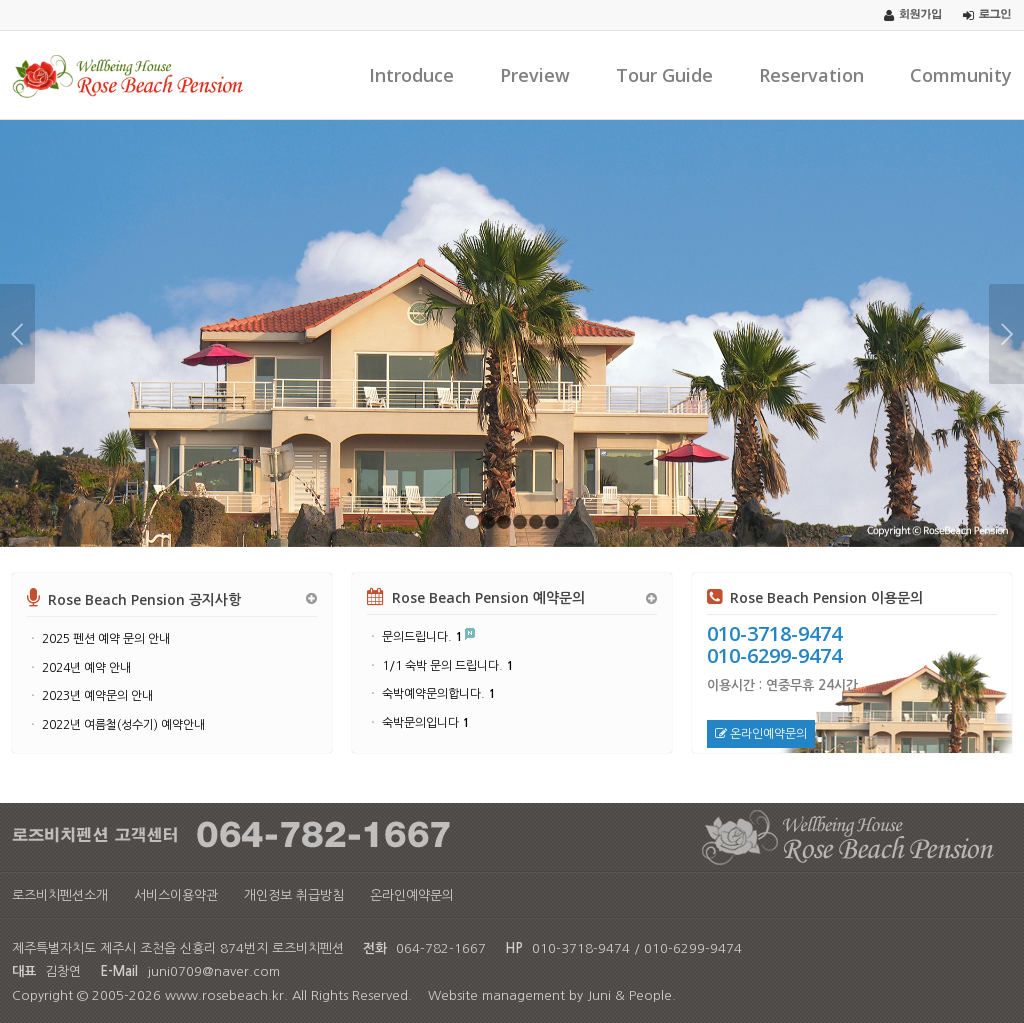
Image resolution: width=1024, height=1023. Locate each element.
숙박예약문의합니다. (438, 694)
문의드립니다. (422, 637)
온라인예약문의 (761, 734)
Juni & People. (631, 995)
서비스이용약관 (176, 895)
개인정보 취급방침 (294, 895)
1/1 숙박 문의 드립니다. (447, 666)
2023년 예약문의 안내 (97, 696)
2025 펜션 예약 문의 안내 (106, 639)
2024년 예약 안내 (86, 668)
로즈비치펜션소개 (60, 895)
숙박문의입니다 (425, 723)
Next (1006, 334)
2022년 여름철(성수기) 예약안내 (123, 725)
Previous (17, 334)
